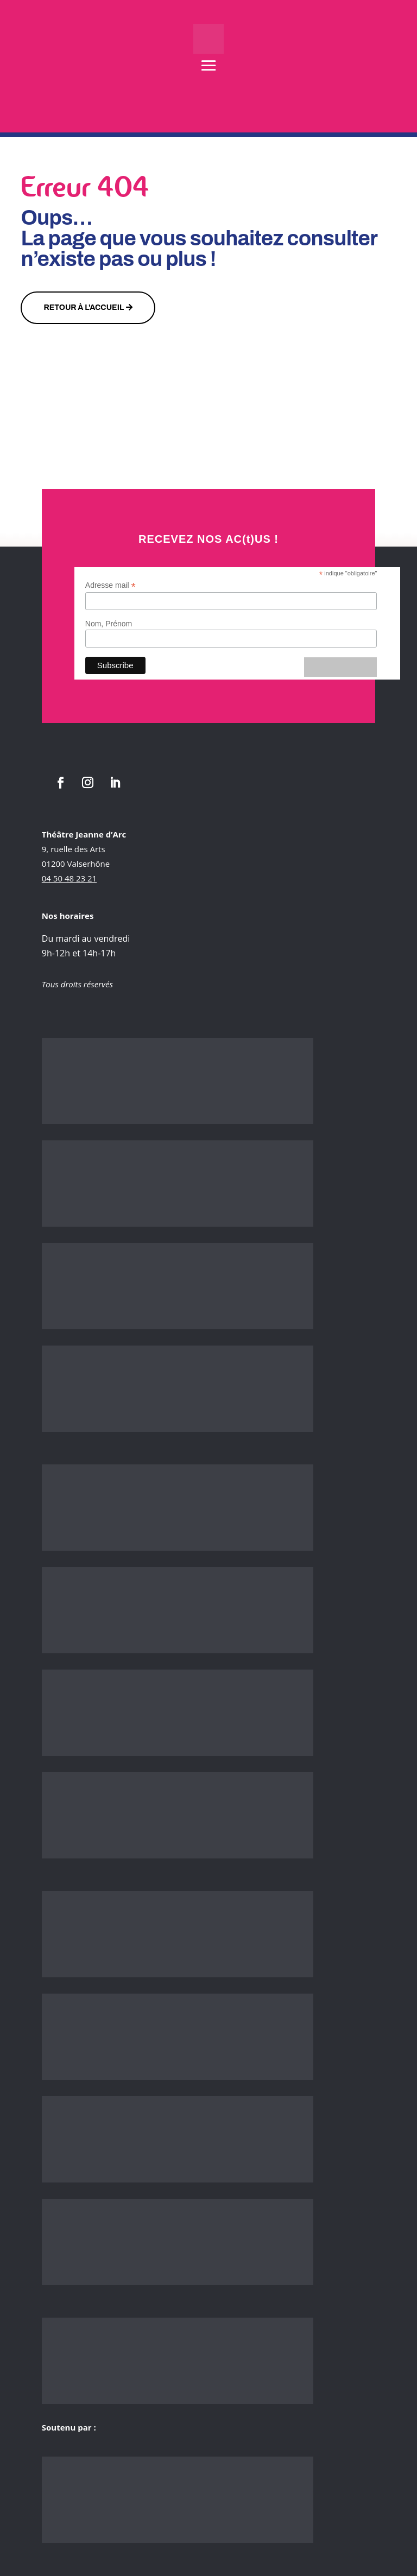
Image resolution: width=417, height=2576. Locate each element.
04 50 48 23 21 (69, 878)
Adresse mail (110, 585)
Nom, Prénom (108, 623)
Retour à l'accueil (83, 307)
